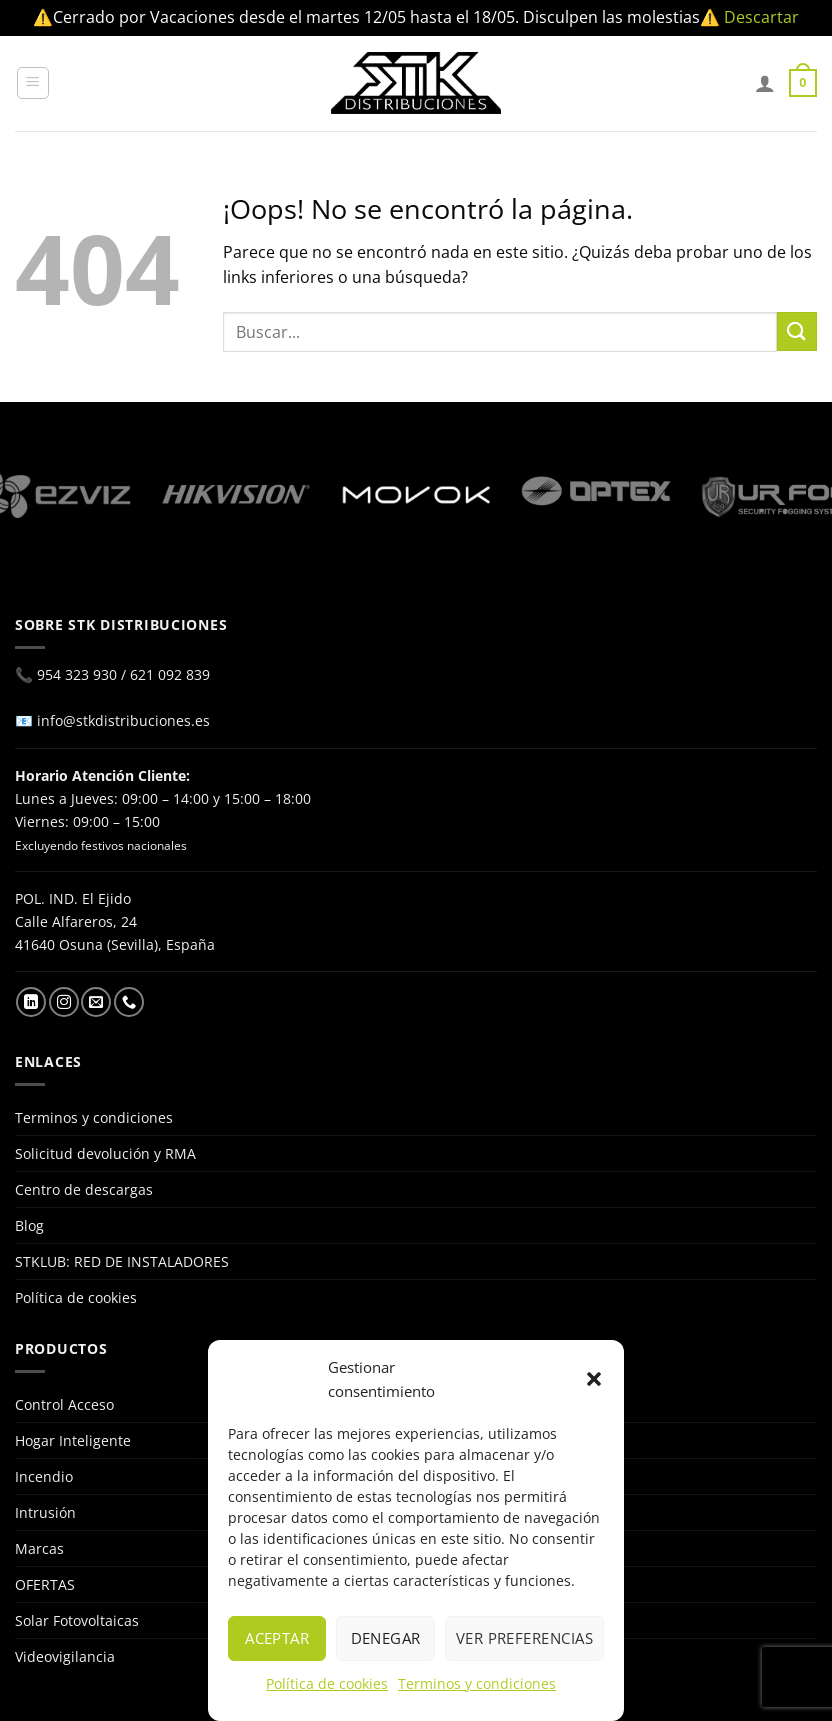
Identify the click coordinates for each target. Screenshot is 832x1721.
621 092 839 (170, 674)
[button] (594, 1379)
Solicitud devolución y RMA (105, 1153)
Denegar (386, 1638)
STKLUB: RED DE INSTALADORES (122, 1261)
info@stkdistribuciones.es (123, 720)
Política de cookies (327, 1683)
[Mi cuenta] (765, 83)
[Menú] (33, 83)
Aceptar (277, 1638)
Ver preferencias (524, 1638)
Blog (29, 1225)
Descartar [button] (761, 17)
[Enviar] (797, 331)
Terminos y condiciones (477, 1683)
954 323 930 (77, 674)
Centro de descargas (84, 1189)
